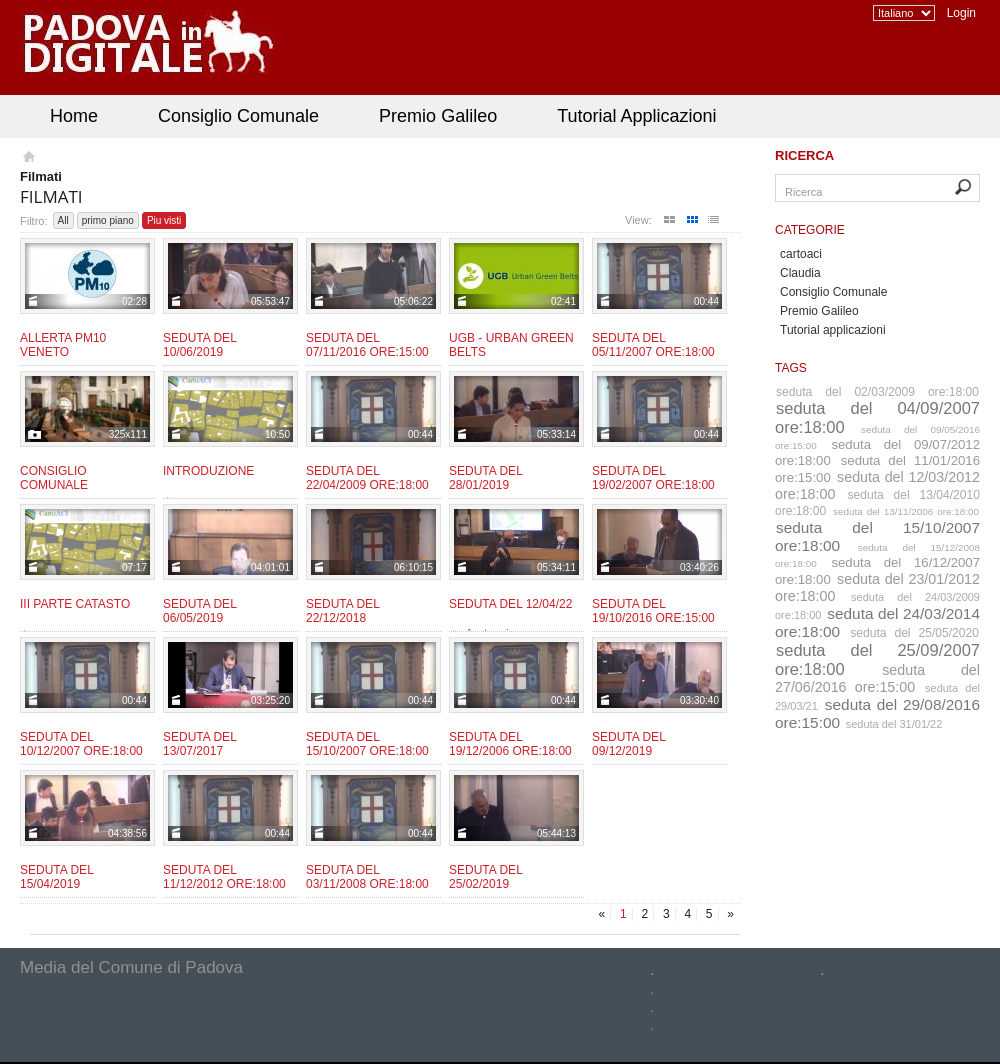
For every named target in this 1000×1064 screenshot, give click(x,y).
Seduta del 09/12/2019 (628, 744)
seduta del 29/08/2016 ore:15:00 (877, 713)
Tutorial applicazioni (833, 330)
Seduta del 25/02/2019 (485, 877)
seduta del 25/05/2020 (914, 633)
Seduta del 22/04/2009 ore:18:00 (367, 478)
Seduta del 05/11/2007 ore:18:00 (653, 345)
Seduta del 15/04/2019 (56, 877)
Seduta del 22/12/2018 (342, 611)
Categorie (810, 230)
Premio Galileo (438, 116)
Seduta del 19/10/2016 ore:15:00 (653, 611)
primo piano (108, 220)
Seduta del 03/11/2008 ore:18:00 (367, 877)
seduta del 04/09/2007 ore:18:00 (877, 417)
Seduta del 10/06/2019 (199, 345)
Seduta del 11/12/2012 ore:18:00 (224, 877)
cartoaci (801, 254)
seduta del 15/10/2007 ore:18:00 (877, 536)
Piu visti (164, 220)
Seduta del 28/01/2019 (485, 478)
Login (961, 13)
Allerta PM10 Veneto (63, 345)
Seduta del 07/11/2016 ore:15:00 (367, 345)
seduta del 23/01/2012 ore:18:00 (877, 587)
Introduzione (208, 471)
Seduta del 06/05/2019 (199, 611)
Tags (791, 368)
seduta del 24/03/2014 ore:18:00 (877, 622)
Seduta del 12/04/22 (510, 604)
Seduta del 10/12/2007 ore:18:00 (81, 744)
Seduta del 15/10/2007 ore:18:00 (367, 744)
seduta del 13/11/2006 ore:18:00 (906, 511)
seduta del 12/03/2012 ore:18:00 (877, 485)
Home (74, 116)
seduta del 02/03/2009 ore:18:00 (877, 392)
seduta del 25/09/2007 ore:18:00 (877, 659)
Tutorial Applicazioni (636, 116)
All (63, 220)
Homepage (27, 159)
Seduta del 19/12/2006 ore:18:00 (510, 744)
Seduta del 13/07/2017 (199, 744)
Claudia (800, 273)
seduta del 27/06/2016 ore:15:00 (877, 678)
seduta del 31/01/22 (894, 724)
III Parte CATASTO (75, 604)
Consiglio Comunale (238, 116)
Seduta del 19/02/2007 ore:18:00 (653, 478)
